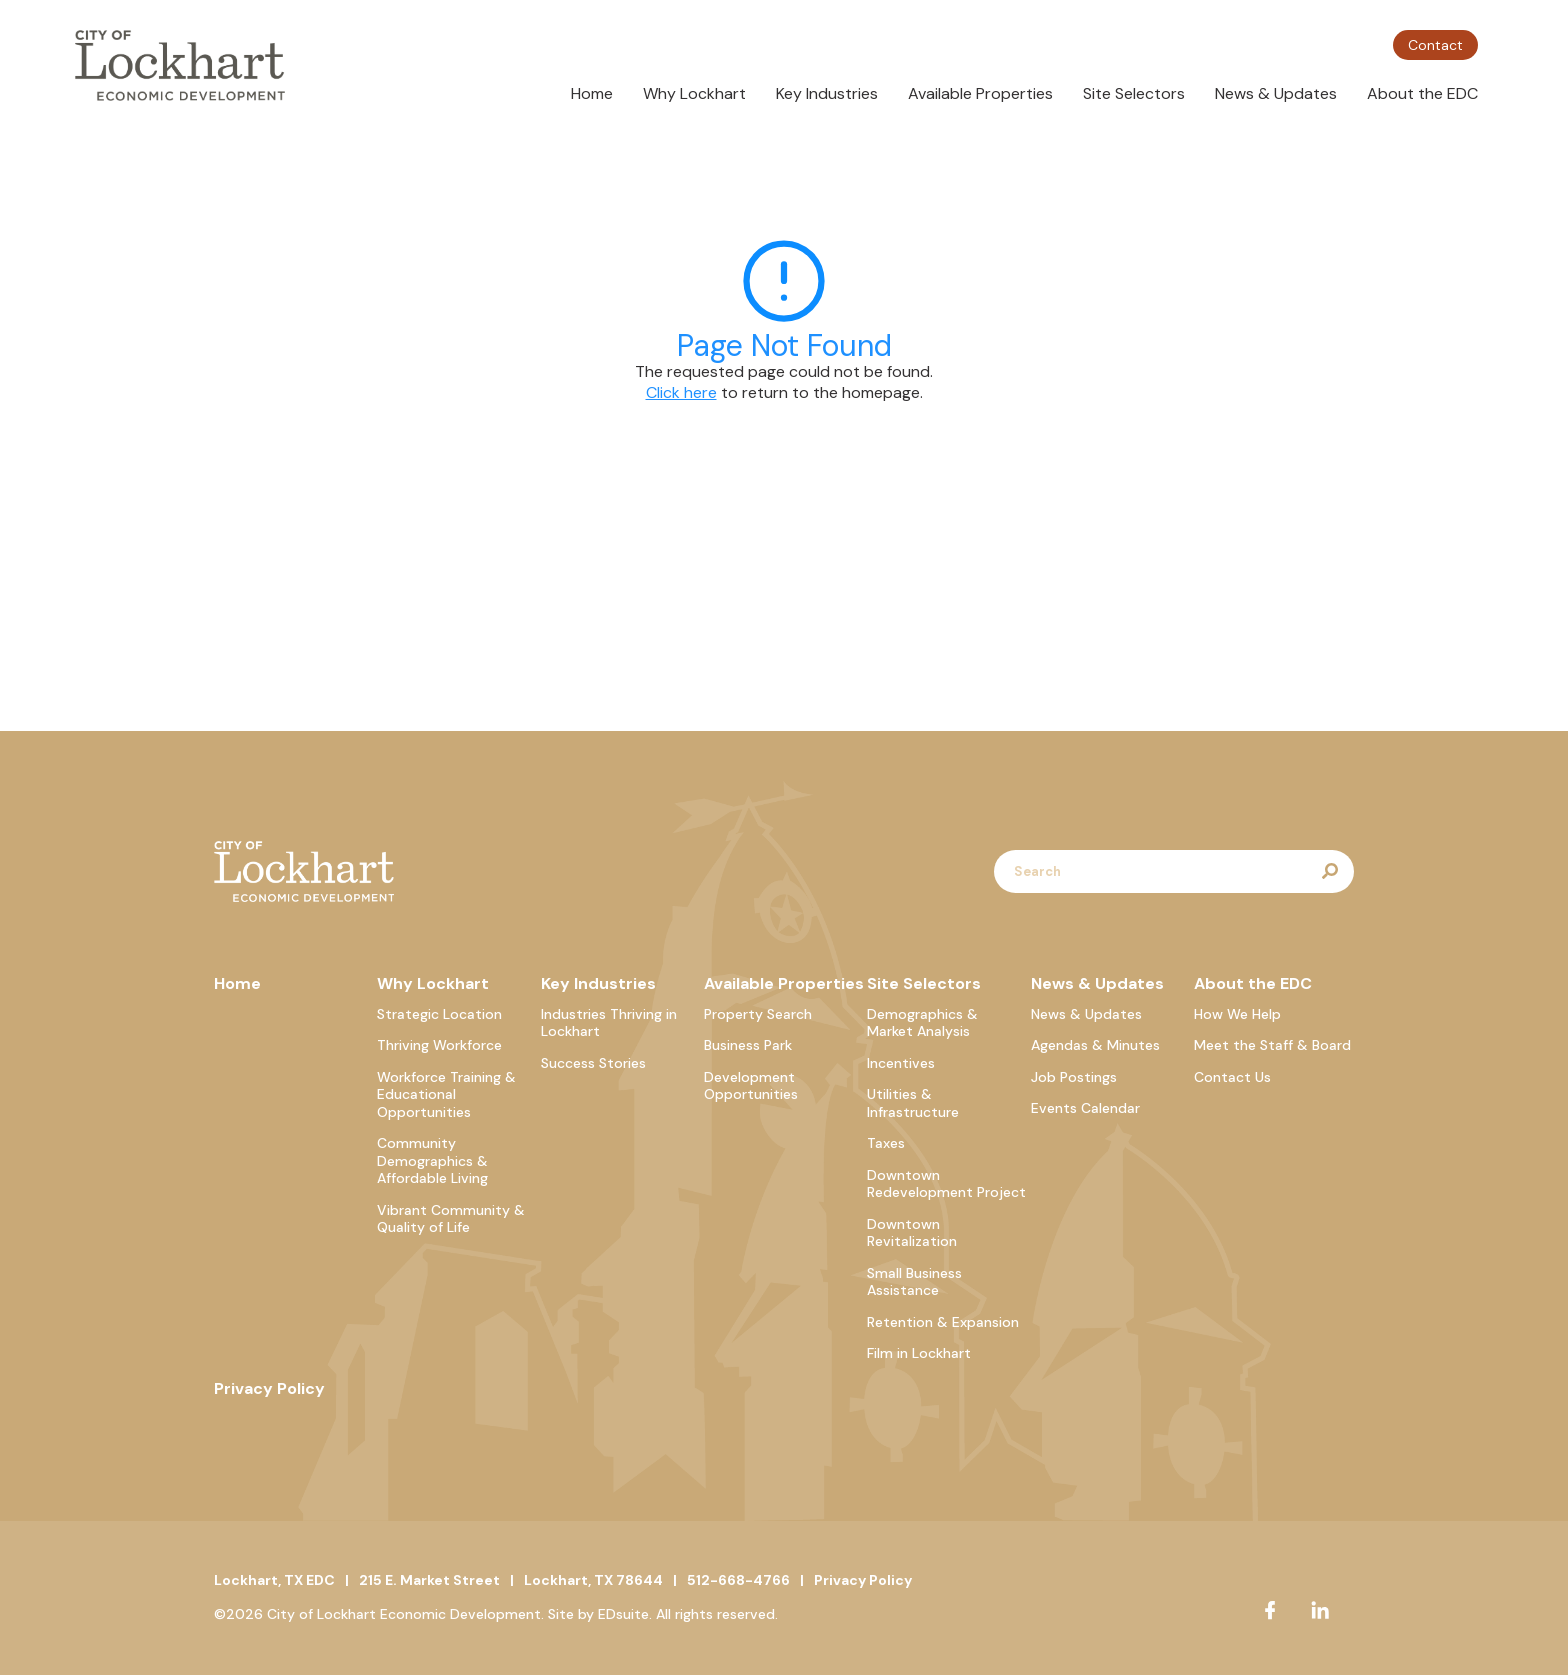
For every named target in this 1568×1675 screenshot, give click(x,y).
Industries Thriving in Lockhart (609, 1023)
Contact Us (1232, 1077)
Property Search (758, 1014)
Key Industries (827, 93)
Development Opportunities (751, 1086)
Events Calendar (1085, 1108)
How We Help (1237, 1014)
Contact (1435, 45)
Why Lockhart (694, 93)
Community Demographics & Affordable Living (432, 1160)
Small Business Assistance (914, 1282)
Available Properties (980, 93)
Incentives (901, 1063)
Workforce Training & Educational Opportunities (446, 1094)
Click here (681, 392)
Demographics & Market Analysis (922, 1023)
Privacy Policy (269, 1388)
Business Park (748, 1045)
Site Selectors (1134, 93)
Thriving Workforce (439, 1045)
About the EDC (1422, 93)
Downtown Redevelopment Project (946, 1184)
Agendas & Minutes (1095, 1045)
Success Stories (593, 1063)
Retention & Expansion (943, 1322)
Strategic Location (439, 1014)
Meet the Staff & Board (1272, 1045)
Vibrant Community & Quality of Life (451, 1219)
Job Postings (1074, 1077)
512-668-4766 (738, 1580)
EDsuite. (625, 1614)
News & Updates (1276, 93)
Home (592, 93)
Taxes (886, 1143)
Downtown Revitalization (912, 1233)
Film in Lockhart (919, 1353)
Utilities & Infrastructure (913, 1103)
